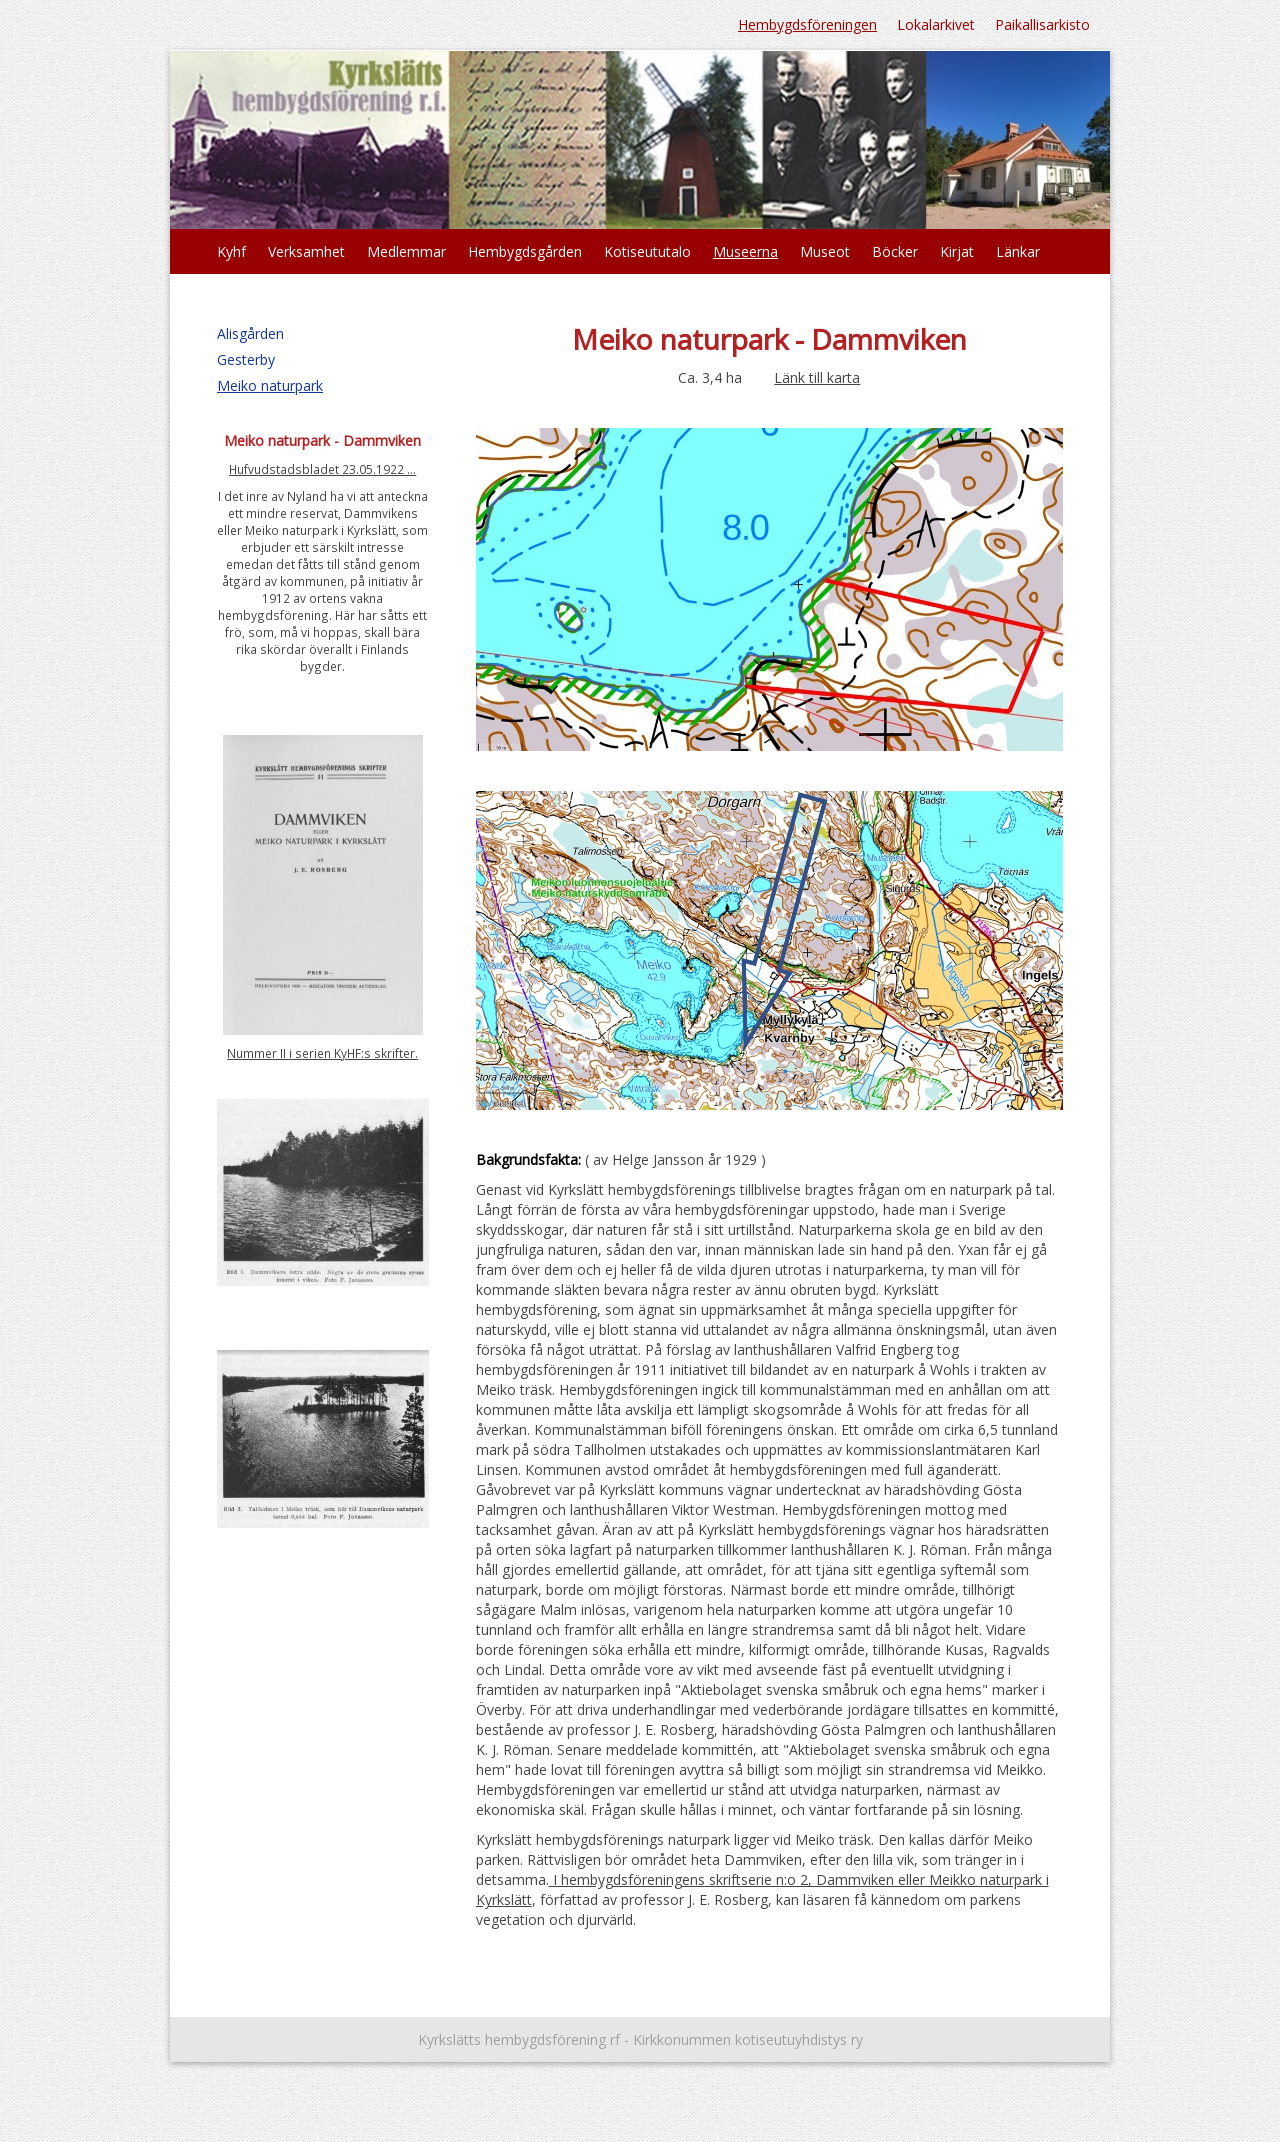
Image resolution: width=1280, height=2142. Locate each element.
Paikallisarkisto (1042, 24)
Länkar (1018, 251)
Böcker (895, 251)
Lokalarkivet (936, 24)
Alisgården (250, 333)
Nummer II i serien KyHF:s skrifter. (322, 1053)
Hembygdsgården (525, 251)
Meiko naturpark (270, 385)
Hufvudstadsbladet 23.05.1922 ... (322, 469)
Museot (825, 251)
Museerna (745, 251)
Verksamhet (306, 251)
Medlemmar (406, 251)
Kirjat (957, 251)
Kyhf (231, 251)
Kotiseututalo (647, 251)
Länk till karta (817, 377)
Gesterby (246, 359)
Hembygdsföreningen (807, 24)
